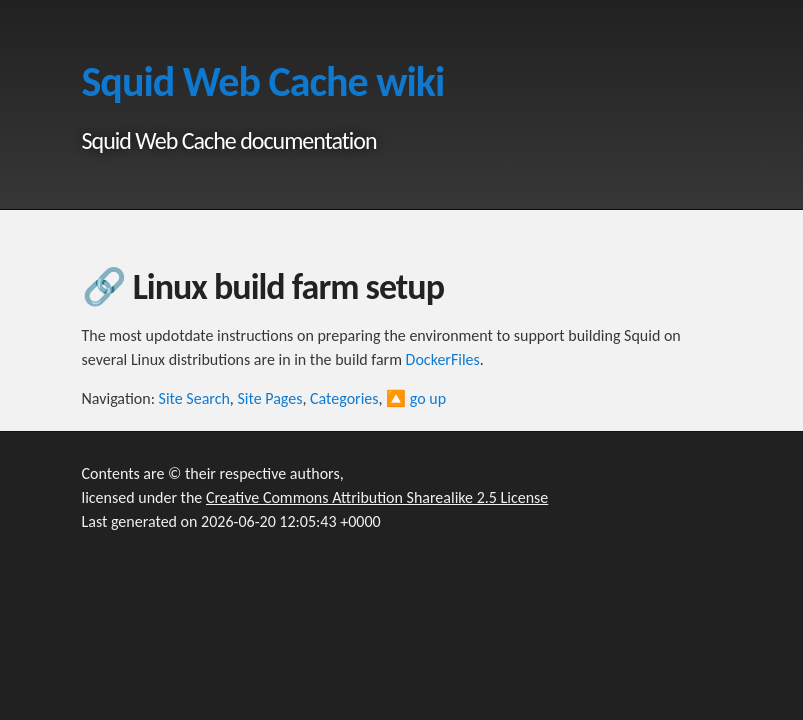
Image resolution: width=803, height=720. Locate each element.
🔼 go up (416, 398)
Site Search (194, 398)
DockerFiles (443, 359)
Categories (344, 398)
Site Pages (269, 398)
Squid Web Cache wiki (263, 81)
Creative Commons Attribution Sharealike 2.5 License (377, 497)
